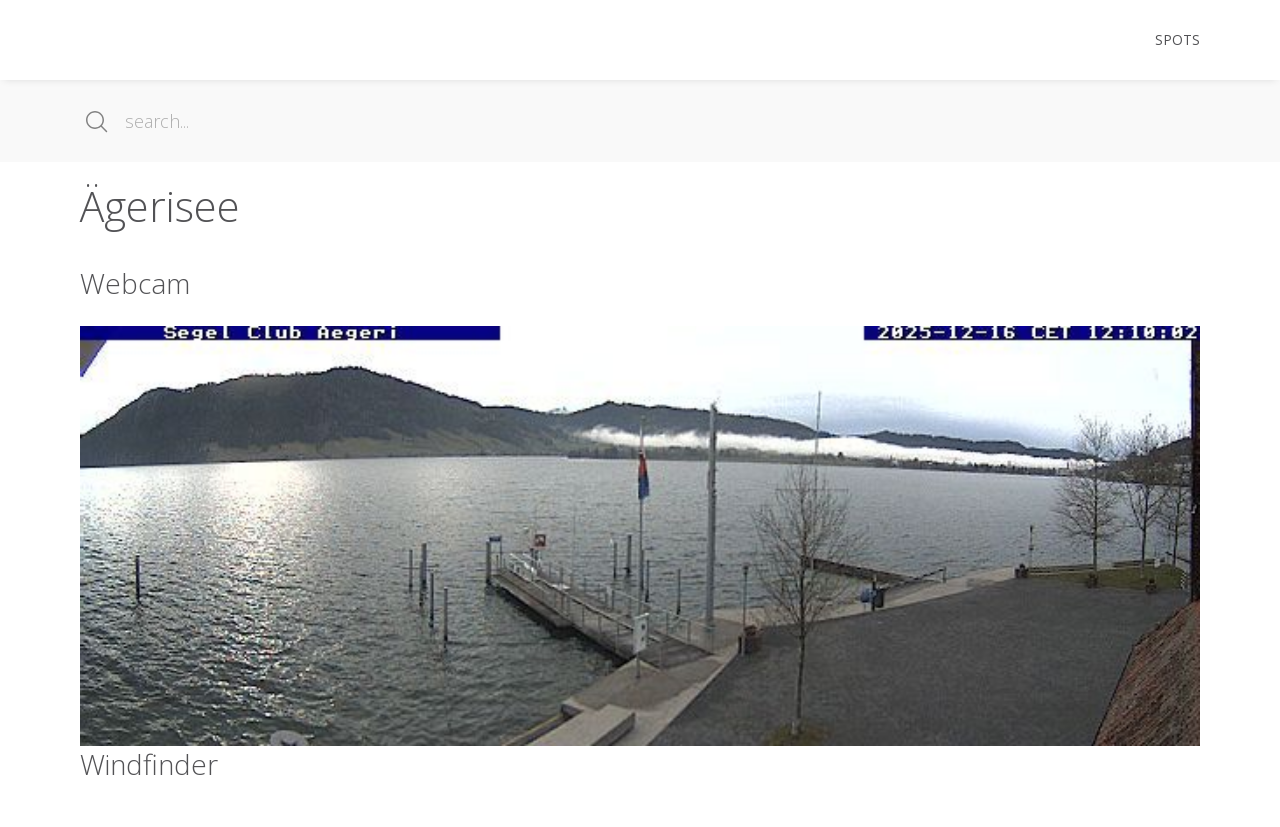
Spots (1177, 39)
